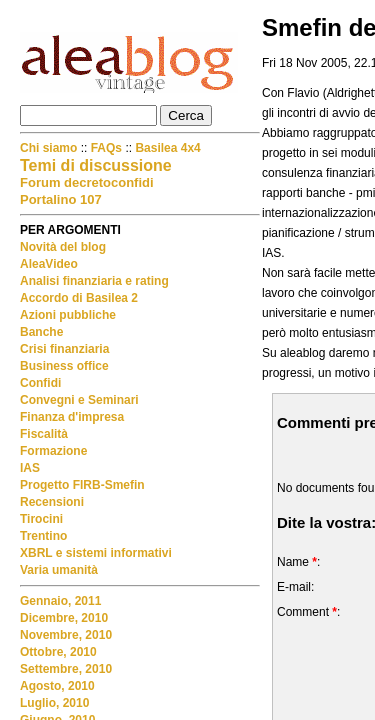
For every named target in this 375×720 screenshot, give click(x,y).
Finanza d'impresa (72, 417)
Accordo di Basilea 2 (79, 298)
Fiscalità (44, 434)
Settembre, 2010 (66, 669)
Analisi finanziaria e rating (94, 281)
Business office (64, 366)
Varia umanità (59, 570)
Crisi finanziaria (64, 349)
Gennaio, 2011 (60, 601)
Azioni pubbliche (68, 315)
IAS (30, 468)
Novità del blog (63, 247)
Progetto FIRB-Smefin (82, 485)
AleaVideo (49, 264)
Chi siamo (50, 148)
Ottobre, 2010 (58, 652)
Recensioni (52, 502)
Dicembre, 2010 (64, 618)
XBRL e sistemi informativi (96, 553)
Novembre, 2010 (66, 635)
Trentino (43, 536)
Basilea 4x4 (167, 148)
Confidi (40, 383)
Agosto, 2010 (57, 686)
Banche (41, 332)
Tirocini (41, 519)
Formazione (53, 451)
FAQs (106, 148)
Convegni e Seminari (79, 400)
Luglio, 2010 (54, 703)
